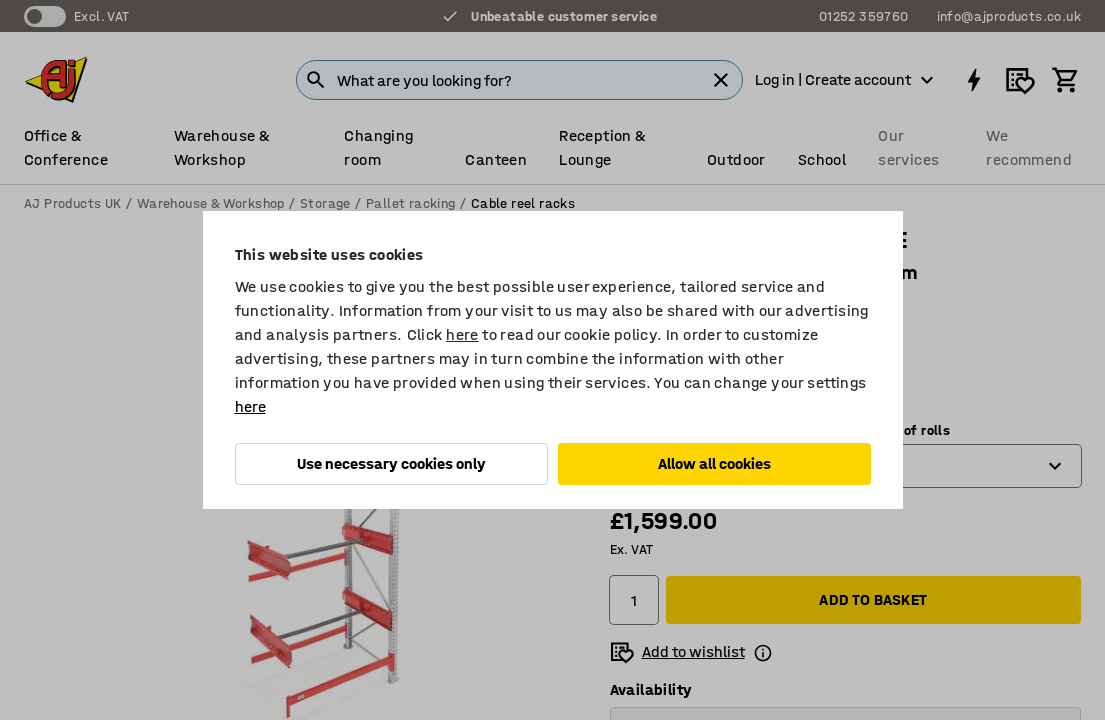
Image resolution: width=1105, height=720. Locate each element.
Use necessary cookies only (391, 463)
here (462, 334)
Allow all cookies (714, 463)
